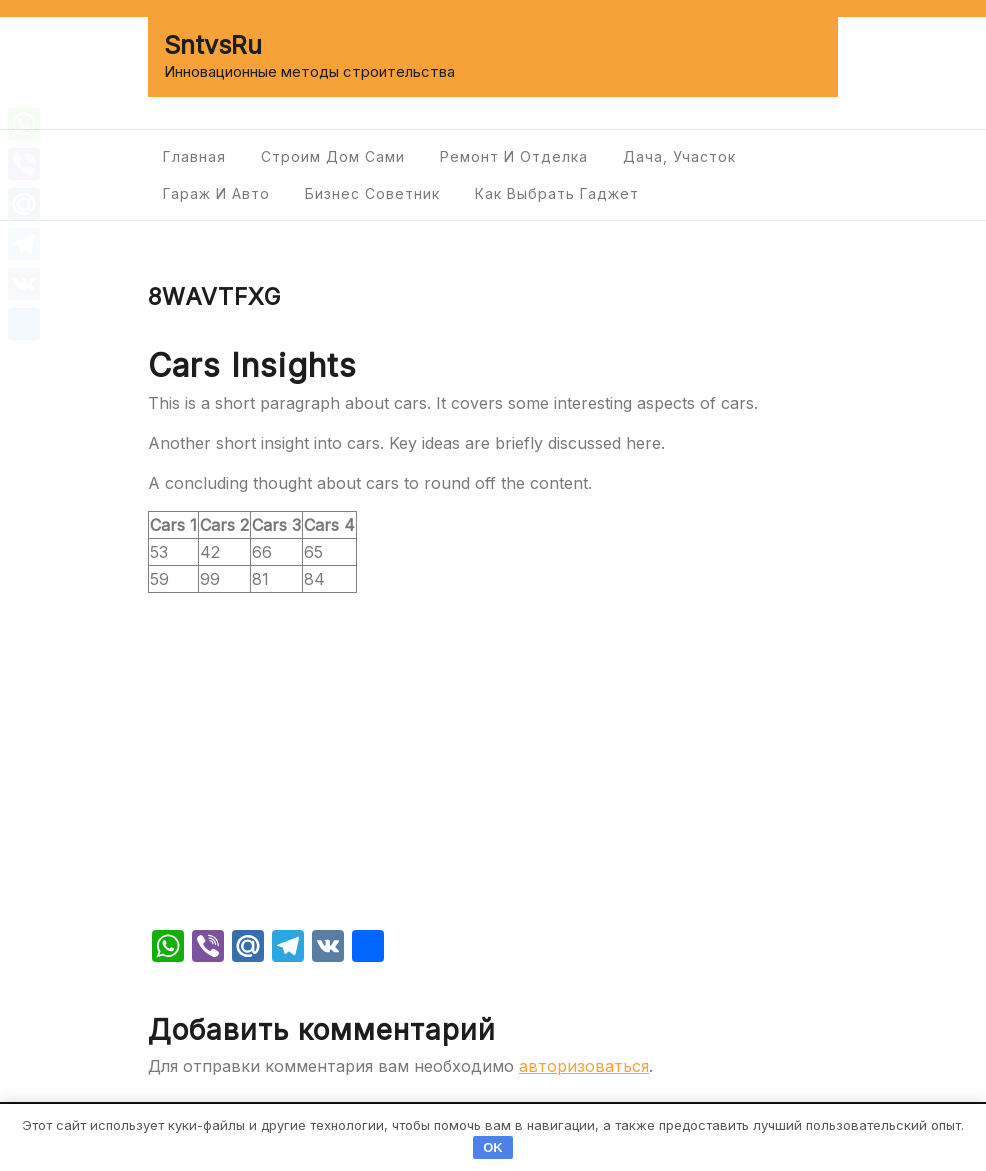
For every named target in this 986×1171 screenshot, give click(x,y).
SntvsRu (213, 45)
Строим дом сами (333, 156)
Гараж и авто (216, 193)
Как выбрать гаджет (557, 193)
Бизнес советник (372, 193)
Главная (194, 156)
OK (493, 1147)
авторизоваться (584, 1066)
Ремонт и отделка (514, 156)
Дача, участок (679, 156)
